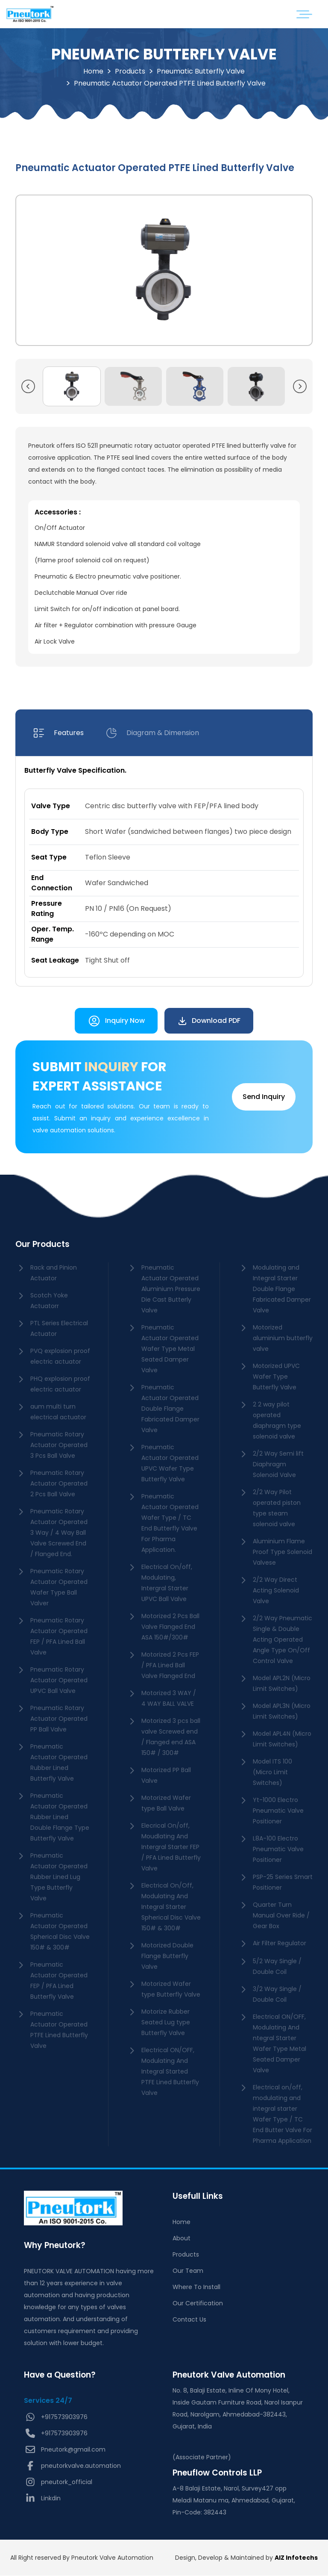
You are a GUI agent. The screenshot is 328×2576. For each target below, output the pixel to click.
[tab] (58, 733)
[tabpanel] (164, 872)
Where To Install (196, 2287)
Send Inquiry (264, 1097)
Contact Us (189, 2320)
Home (93, 71)
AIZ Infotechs (296, 2558)
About (181, 2238)
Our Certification (198, 2303)
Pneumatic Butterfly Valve (201, 71)
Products (130, 71)
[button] (28, 386)
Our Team (188, 2271)
